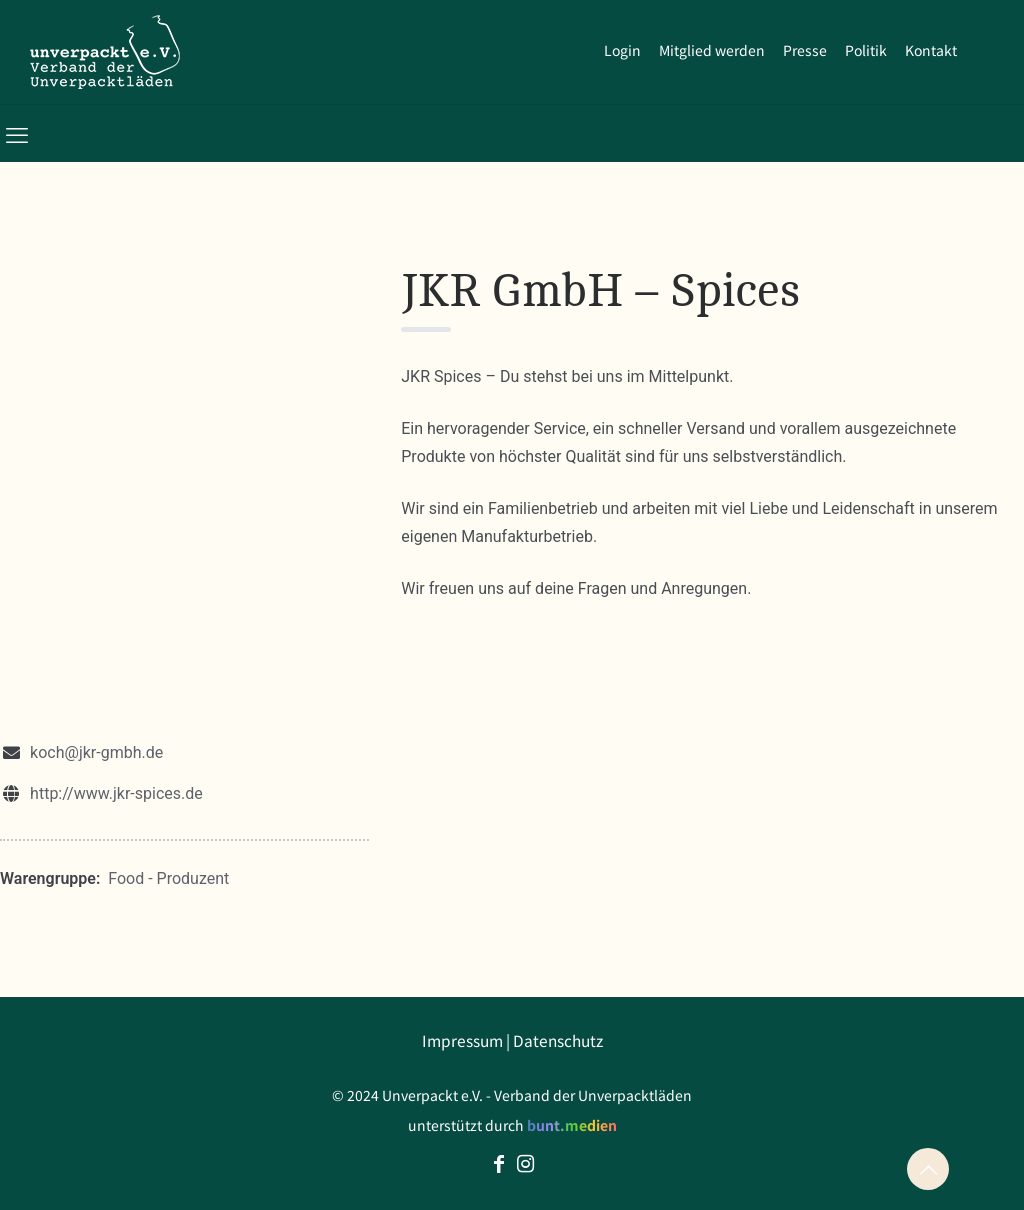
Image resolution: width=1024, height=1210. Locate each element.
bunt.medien (572, 1125)
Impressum (462, 1040)
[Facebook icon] (499, 1164)
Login (622, 50)
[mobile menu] (17, 133)
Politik (866, 50)
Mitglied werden (712, 50)
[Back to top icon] (928, 1169)
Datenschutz (558, 1040)
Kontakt (931, 50)
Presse (805, 50)
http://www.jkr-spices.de (116, 793)
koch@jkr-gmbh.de (96, 752)
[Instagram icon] (525, 1164)
